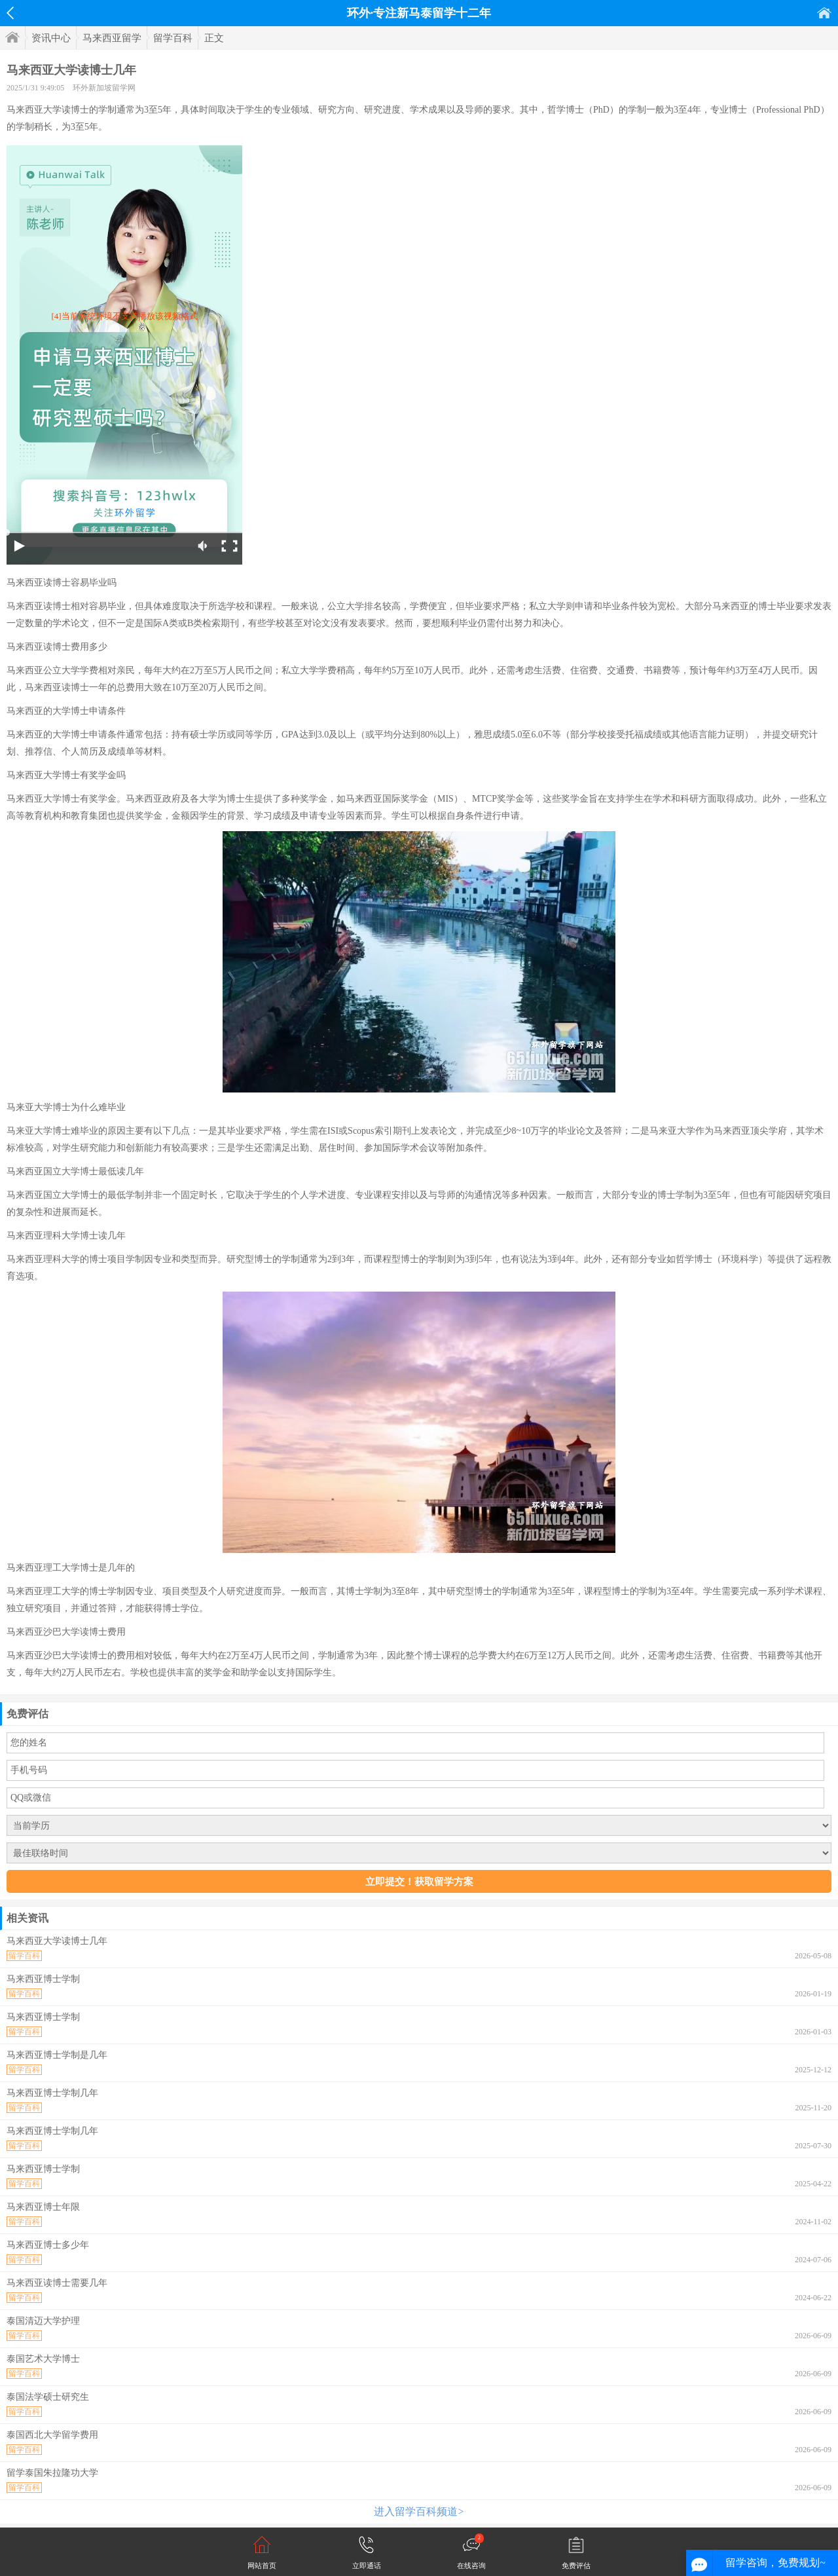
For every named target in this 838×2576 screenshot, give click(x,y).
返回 (10, 13)
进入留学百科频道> (419, 2511)
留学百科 (172, 38)
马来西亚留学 (111, 38)
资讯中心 (51, 38)
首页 (824, 12)
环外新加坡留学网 (104, 87)
